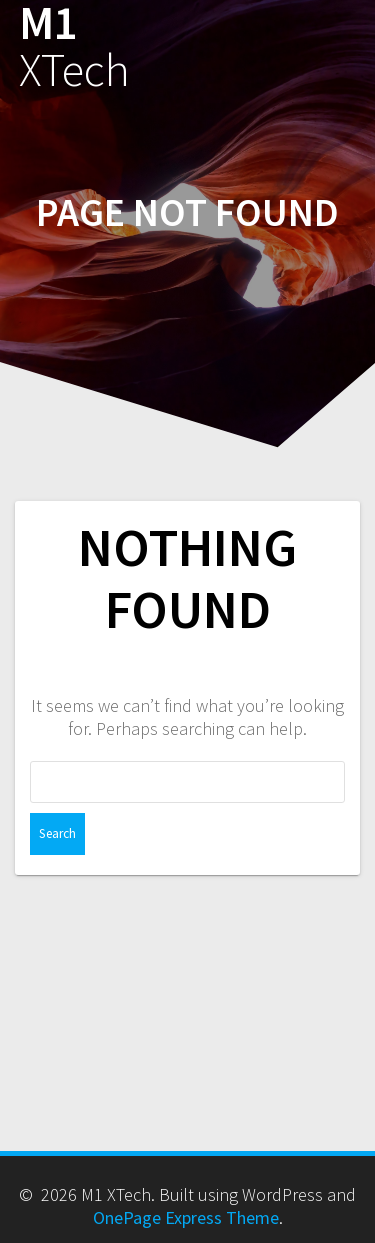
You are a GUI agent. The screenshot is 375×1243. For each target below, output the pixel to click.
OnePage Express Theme (186, 1217)
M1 (74, 47)
